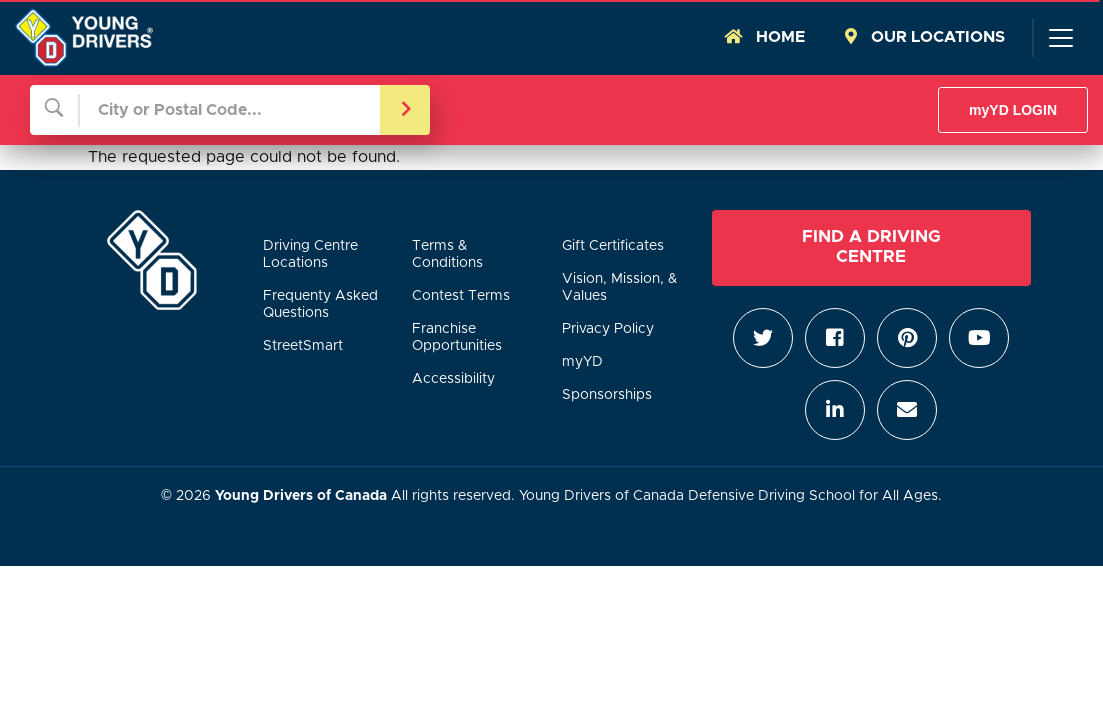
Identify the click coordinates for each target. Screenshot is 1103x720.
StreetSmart (303, 346)
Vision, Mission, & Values (619, 287)
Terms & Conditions (447, 254)
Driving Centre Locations (310, 254)
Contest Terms (461, 296)
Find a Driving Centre (871, 246)
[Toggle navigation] (1060, 38)
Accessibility (453, 379)
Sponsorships (607, 395)
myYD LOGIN (1013, 110)
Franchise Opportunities (457, 337)
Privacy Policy (608, 329)
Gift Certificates (613, 246)
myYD (582, 362)
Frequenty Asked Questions (320, 304)
